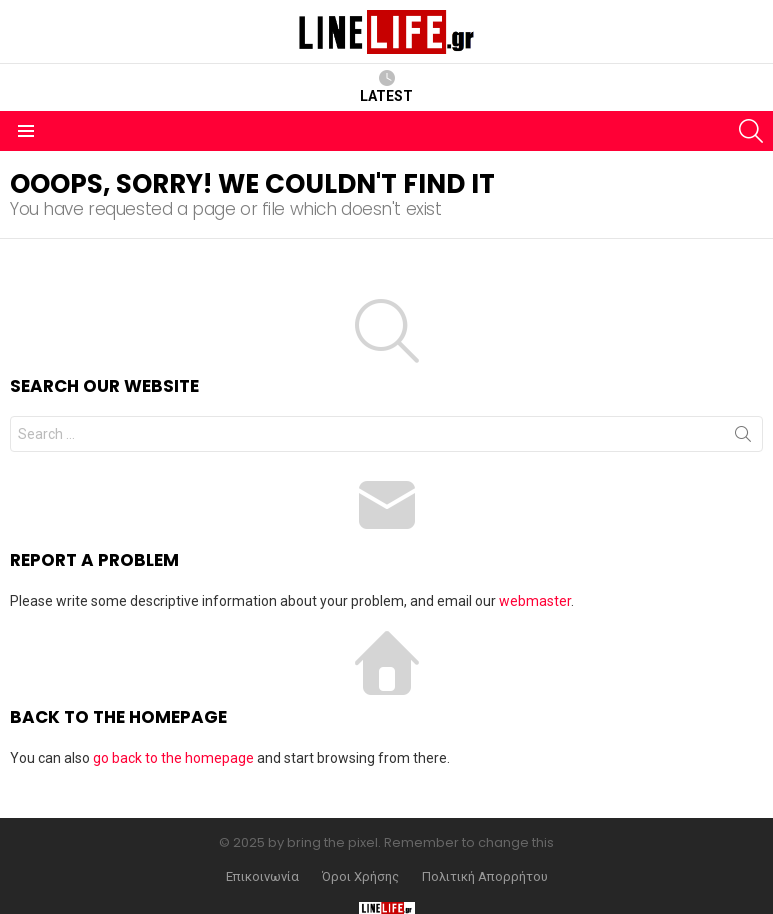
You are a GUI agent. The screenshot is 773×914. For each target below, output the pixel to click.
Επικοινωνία (262, 877)
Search (743, 438)
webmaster (535, 601)
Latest (386, 87)
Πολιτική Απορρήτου (485, 877)
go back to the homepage (173, 758)
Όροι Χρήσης (360, 877)
